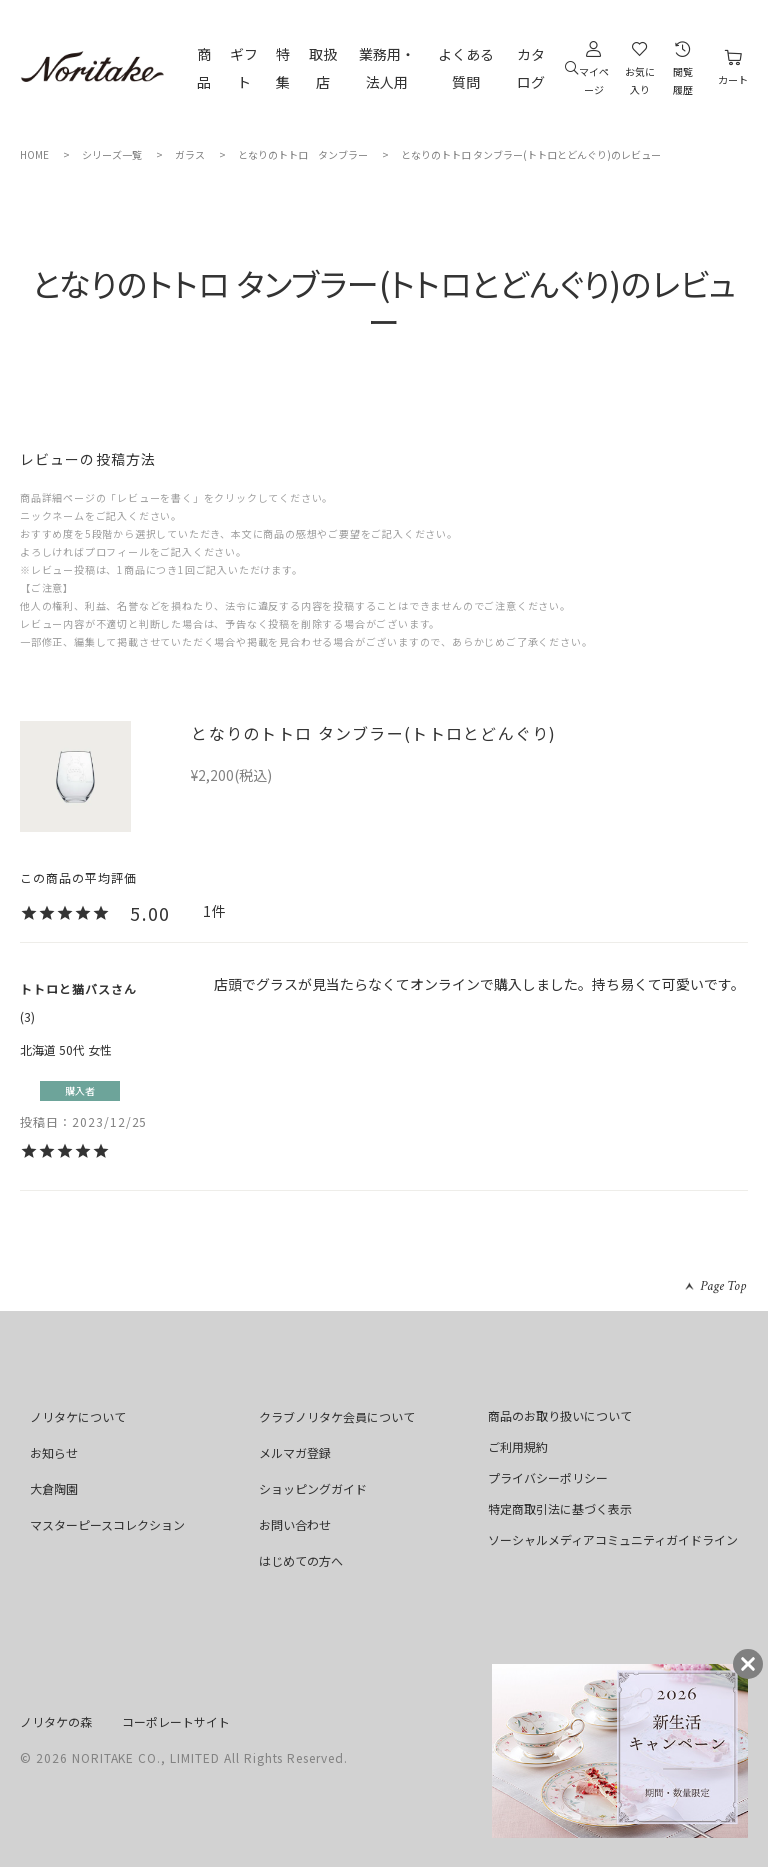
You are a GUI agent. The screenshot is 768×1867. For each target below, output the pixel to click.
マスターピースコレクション (107, 1524)
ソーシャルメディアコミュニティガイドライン (613, 1539)
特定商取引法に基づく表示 (560, 1508)
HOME (34, 154)
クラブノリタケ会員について (337, 1416)
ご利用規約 (518, 1446)
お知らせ (54, 1452)
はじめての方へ (301, 1560)
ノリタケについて (78, 1416)
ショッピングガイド (313, 1488)
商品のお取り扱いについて (560, 1415)
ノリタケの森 (56, 1721)
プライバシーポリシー (548, 1477)
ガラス (190, 154)
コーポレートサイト (176, 1721)
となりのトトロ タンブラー (303, 154)
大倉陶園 (54, 1488)
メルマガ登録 (295, 1452)
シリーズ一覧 (112, 154)
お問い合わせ (295, 1524)
